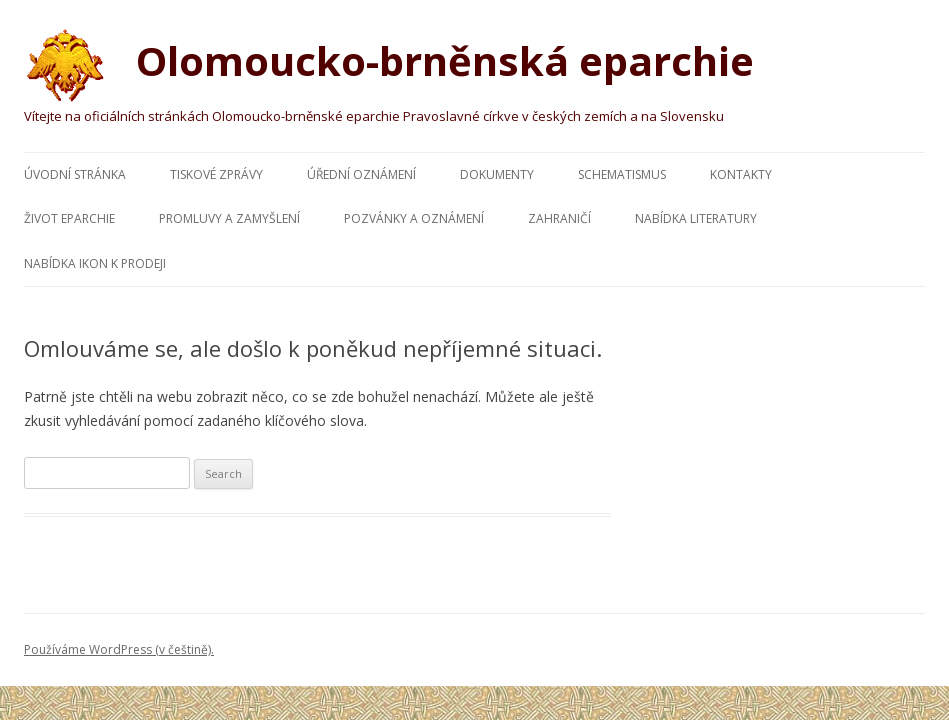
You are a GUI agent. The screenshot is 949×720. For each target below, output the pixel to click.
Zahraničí (559, 218)
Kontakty (741, 174)
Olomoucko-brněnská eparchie (389, 64)
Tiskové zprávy (216, 174)
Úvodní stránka (75, 174)
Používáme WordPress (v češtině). (119, 649)
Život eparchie (69, 218)
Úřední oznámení (361, 174)
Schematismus (622, 174)
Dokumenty (497, 174)
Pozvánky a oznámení (414, 218)
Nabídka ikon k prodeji (95, 263)
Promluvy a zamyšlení (229, 218)
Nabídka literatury (696, 218)
